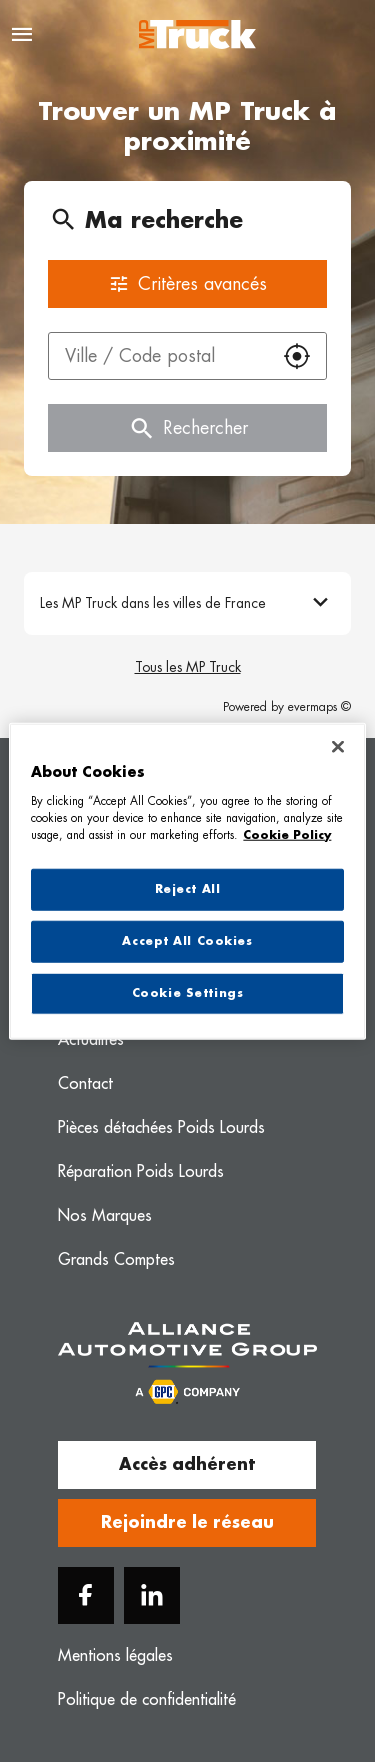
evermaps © (319, 707)
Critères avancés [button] (187, 284)
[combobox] (158, 356)
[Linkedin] (152, 1595)
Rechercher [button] (187, 428)
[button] (297, 356)
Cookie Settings (188, 992)
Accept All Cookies (187, 940)
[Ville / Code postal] (158, 356)
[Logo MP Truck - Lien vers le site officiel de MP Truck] (197, 34)
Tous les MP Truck (188, 667)
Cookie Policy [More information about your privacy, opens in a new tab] (287, 834)
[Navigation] (22, 34)
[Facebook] (86, 1595)
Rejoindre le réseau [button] (187, 1523)
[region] (187, 881)
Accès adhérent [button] (187, 1465)
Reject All (188, 889)
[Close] (338, 747)
